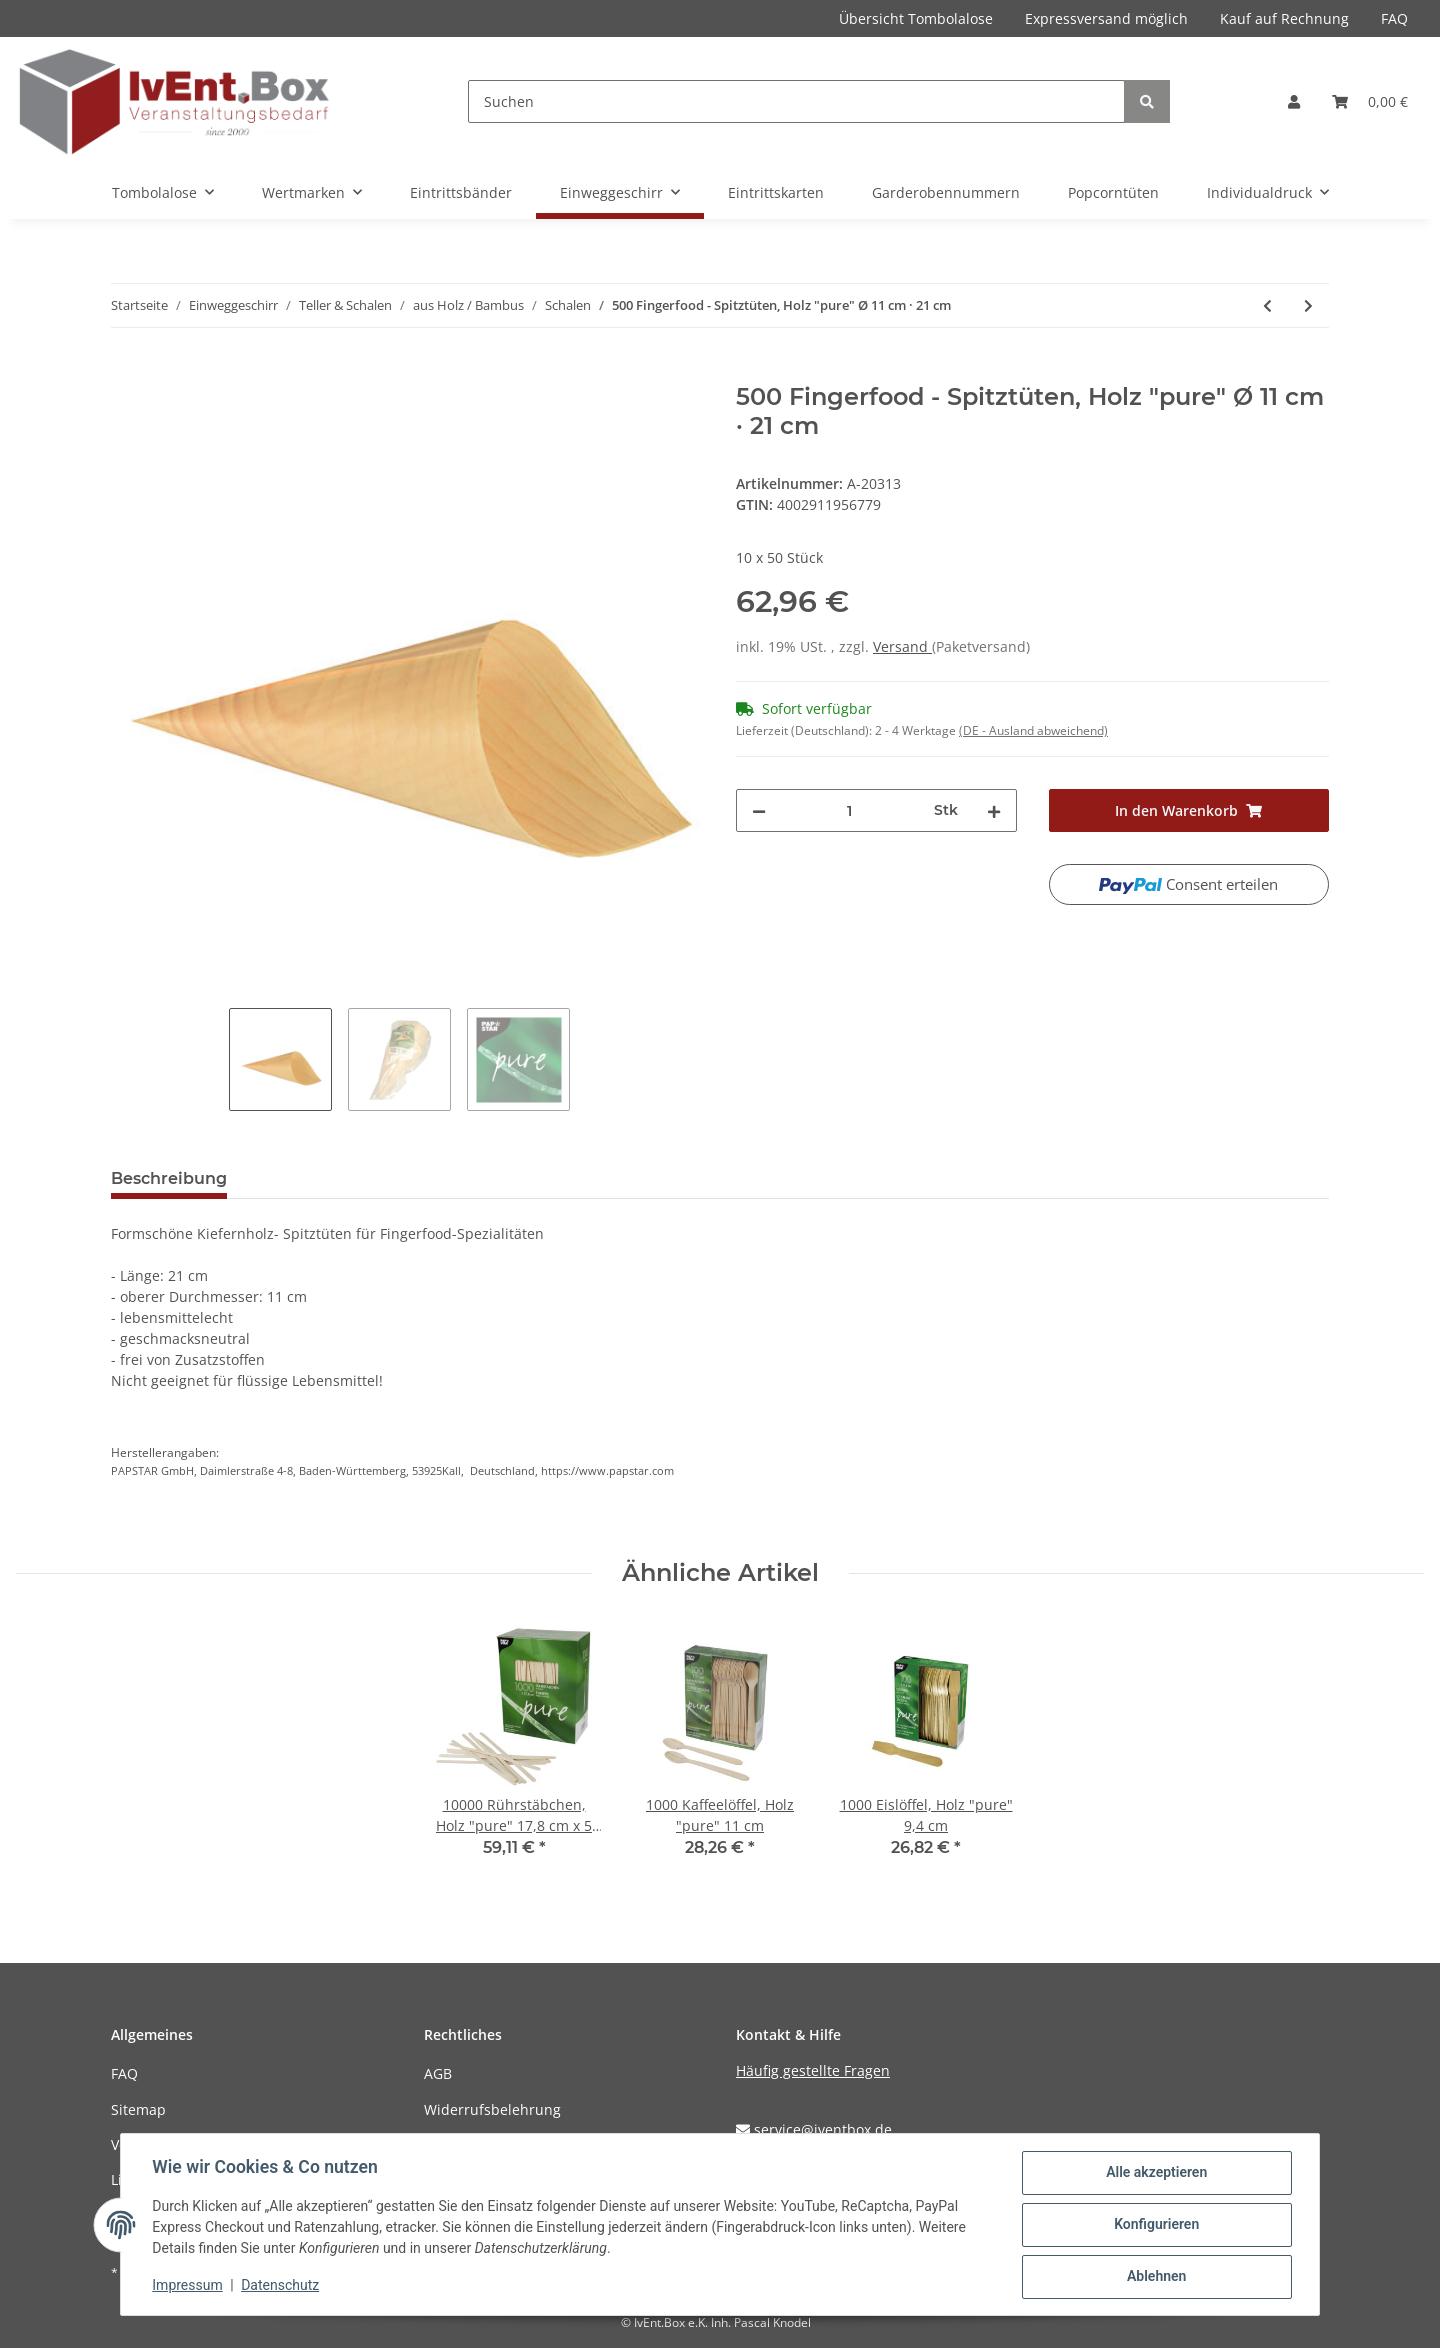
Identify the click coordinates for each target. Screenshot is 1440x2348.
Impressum (188, 2286)
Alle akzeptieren (1155, 2173)
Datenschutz (281, 2286)
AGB (438, 2073)
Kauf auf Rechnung (1284, 18)
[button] (1294, 101)
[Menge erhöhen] (994, 810)
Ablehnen (1155, 2277)
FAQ (1394, 18)
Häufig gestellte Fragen (813, 2070)
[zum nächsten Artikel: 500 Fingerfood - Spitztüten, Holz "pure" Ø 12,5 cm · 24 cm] (1308, 305)
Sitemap (138, 2109)
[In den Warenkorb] (127, 372)
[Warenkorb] (1370, 101)
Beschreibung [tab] (169, 1178)
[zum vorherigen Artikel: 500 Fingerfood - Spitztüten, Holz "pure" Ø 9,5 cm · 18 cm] (1267, 305)
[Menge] (850, 810)
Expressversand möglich (1106, 18)
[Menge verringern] (759, 810)
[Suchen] (796, 101)
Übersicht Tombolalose (916, 18)
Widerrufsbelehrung (492, 2109)
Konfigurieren (1155, 2225)
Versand (902, 646)
